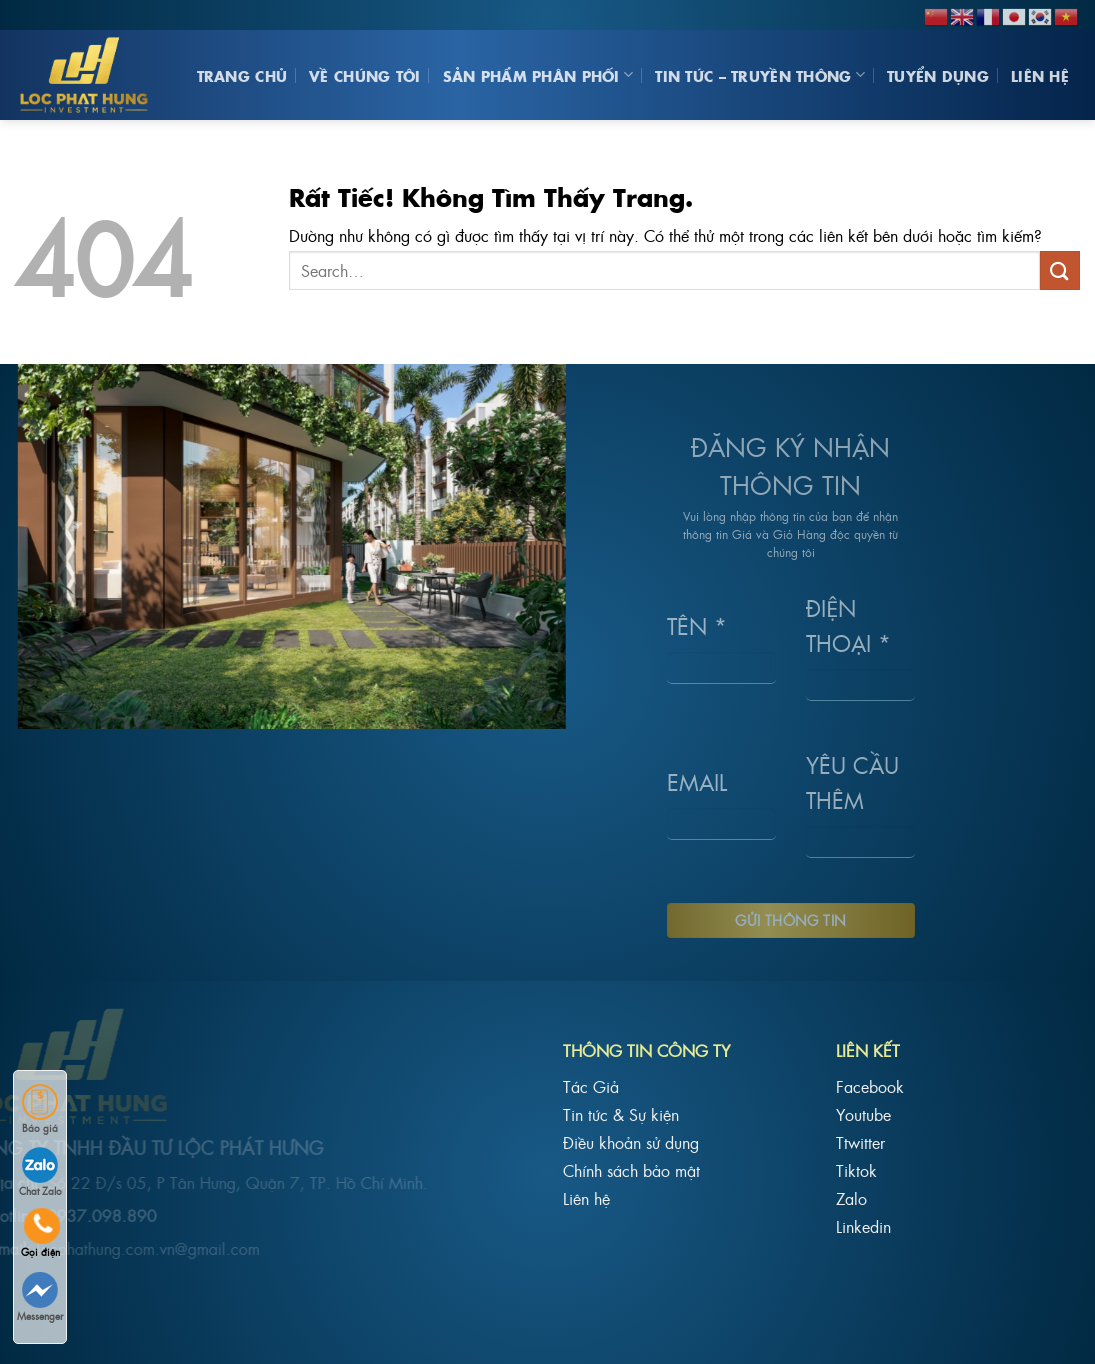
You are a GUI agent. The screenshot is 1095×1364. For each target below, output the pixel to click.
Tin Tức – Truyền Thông (760, 75)
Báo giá (40, 1109)
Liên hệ (1040, 75)
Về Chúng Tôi (364, 75)
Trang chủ (242, 75)
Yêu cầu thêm (822, 781)
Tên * (667, 624)
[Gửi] (1060, 270)
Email (667, 781)
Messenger (40, 1297)
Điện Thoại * (818, 625)
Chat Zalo (40, 1172)
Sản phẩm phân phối (538, 75)
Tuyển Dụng (938, 75)
